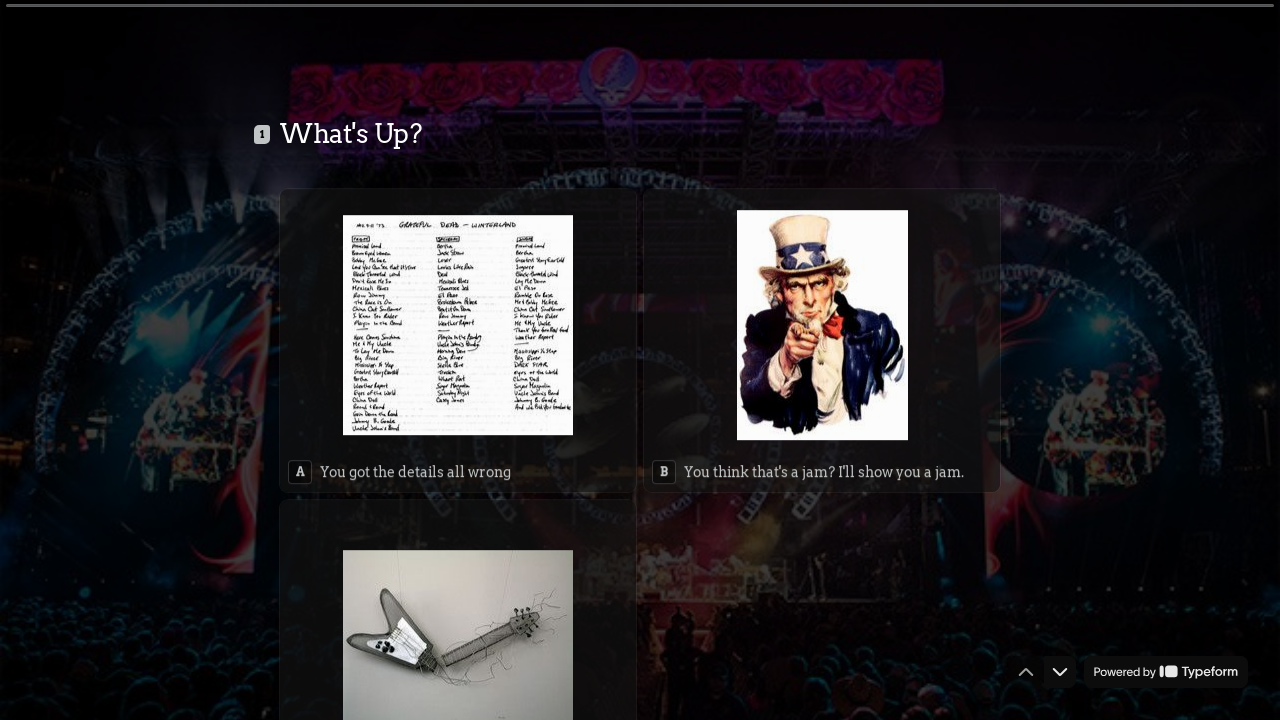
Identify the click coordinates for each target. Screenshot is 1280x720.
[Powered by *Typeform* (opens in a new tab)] (1166, 672)
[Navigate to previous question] (1026, 672)
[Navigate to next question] (1060, 672)
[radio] (458, 337)
